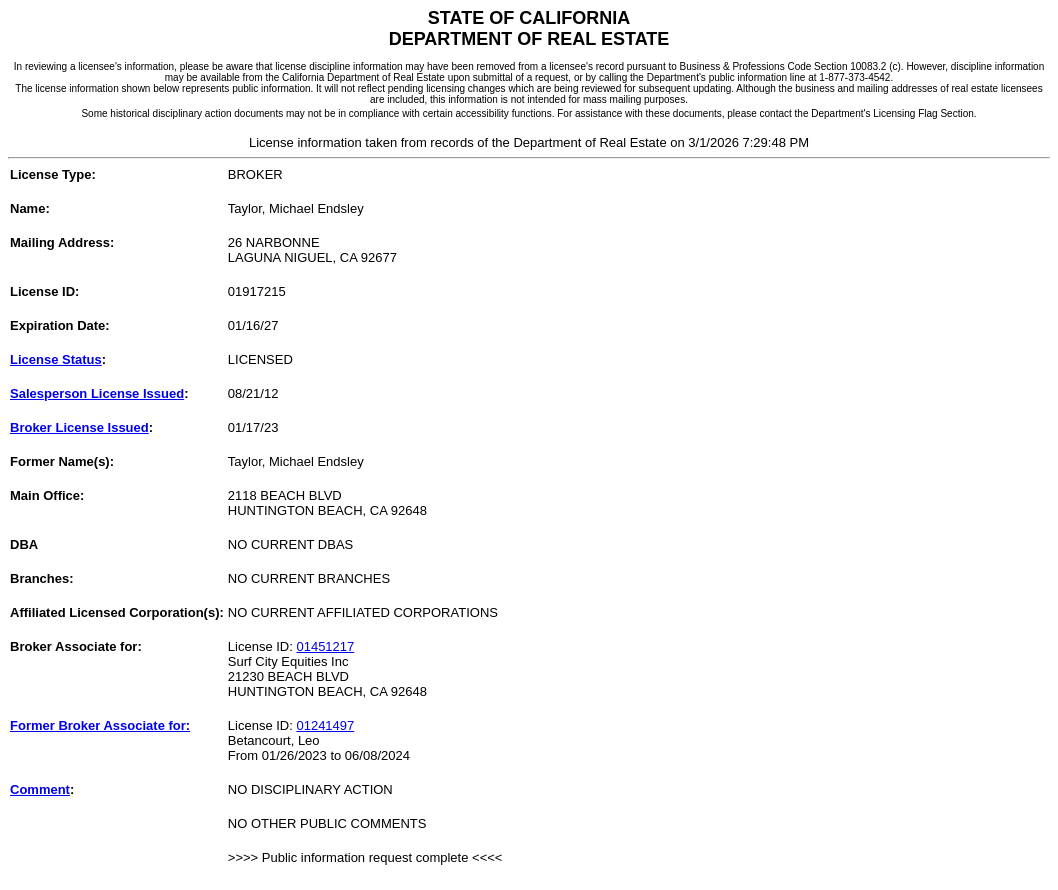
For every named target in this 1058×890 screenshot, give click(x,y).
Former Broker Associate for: (100, 725)
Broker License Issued (79, 427)
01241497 (325, 725)
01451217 (325, 646)
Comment (40, 789)
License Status (56, 359)
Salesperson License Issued (97, 393)
